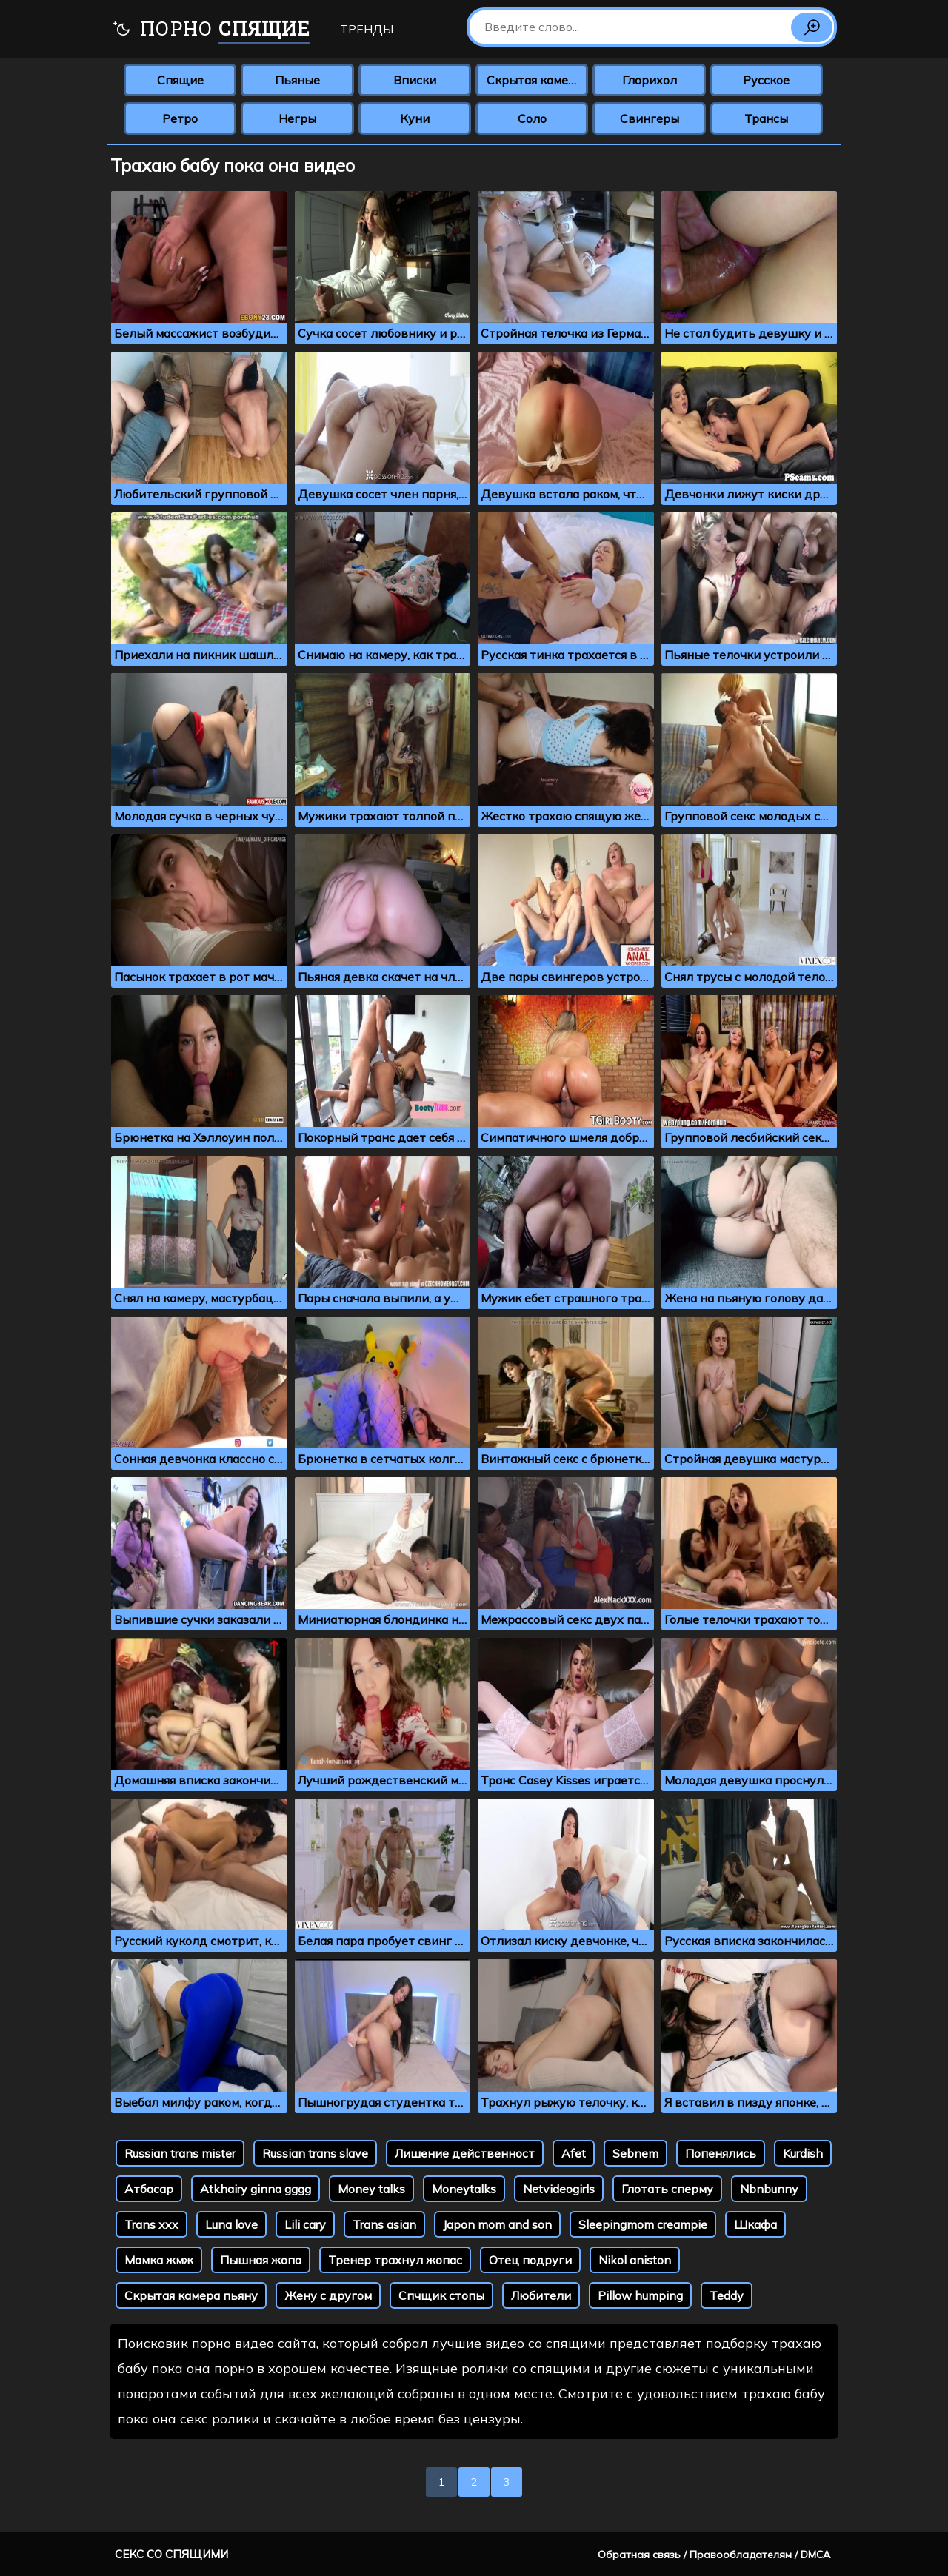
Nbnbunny (769, 2188)
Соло (532, 118)
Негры (297, 118)
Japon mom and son (497, 2224)
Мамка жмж (158, 2259)
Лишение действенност (465, 2153)
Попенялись (720, 2153)
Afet (573, 2153)
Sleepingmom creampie (642, 2224)
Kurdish (803, 2153)
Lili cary (305, 2224)
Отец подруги (530, 2259)
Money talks (371, 2188)
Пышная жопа (260, 2259)
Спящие (180, 80)
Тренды (366, 28)
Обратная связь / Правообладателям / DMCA (714, 2554)
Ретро (180, 118)
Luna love (231, 2224)
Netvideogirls (559, 2188)
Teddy (727, 2295)
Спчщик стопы (441, 2295)
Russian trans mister (180, 2153)
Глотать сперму (667, 2188)
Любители (541, 2295)
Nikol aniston (634, 2259)
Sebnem (635, 2153)
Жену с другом (328, 2295)
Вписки (414, 80)
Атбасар (148, 2188)
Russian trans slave (315, 2153)
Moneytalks (464, 2188)
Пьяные (297, 80)
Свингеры (649, 118)
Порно (211, 30)
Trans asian (384, 2224)
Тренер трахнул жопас (395, 2259)
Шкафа (755, 2224)
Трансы (766, 118)
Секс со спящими (171, 2554)
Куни (415, 118)
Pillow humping (640, 2295)
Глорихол (649, 80)
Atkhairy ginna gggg (255, 2188)
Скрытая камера (534, 80)
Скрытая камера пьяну (191, 2295)
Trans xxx (151, 2224)
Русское (766, 80)
